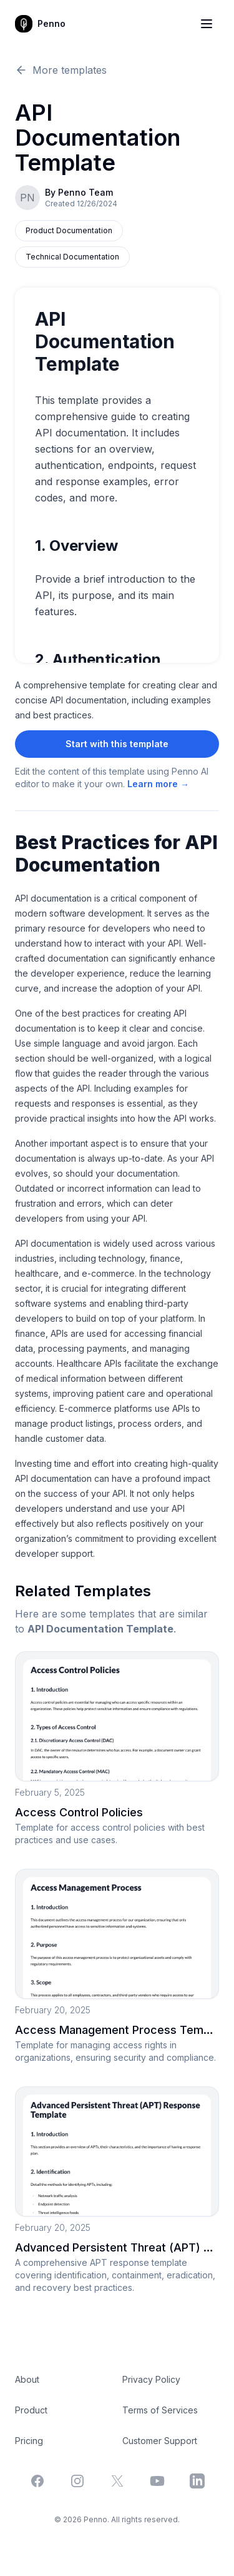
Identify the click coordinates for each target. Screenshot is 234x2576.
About (27, 2379)
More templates (61, 70)
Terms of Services (160, 2410)
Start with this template (117, 743)
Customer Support (159, 2440)
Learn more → (158, 783)
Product (31, 2410)
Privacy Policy (151, 2379)
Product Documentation (69, 230)
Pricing (29, 2440)
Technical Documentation (72, 256)
